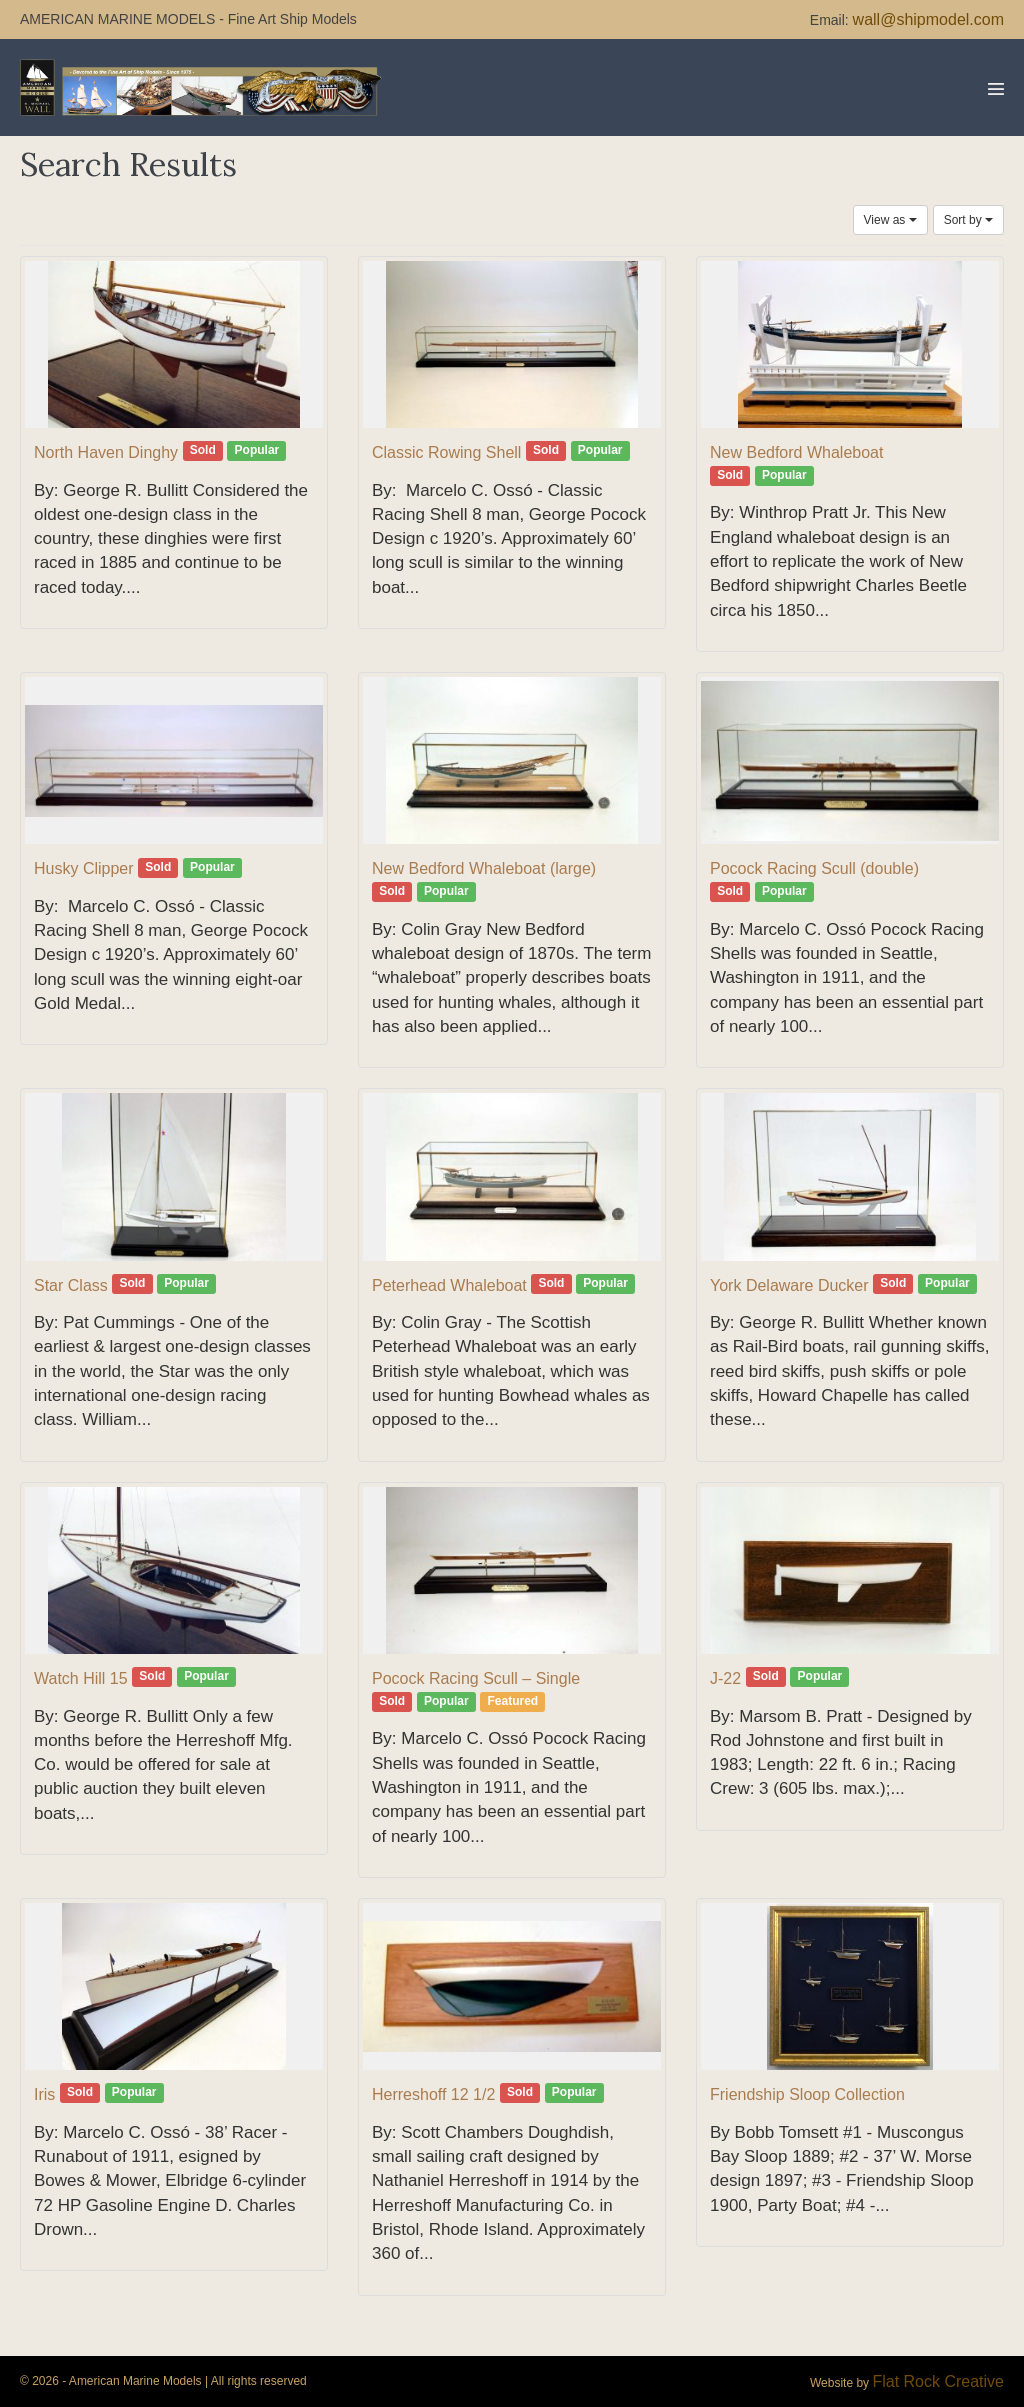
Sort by (968, 220)
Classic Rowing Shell (446, 452)
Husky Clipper (84, 868)
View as (890, 220)
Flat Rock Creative (938, 2381)
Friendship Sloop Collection (807, 2094)
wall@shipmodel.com (928, 19)
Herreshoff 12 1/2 (433, 2094)
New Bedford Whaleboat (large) (484, 868)
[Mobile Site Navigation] (996, 89)
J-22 (725, 1678)
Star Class (71, 1285)
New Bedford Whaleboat (796, 452)
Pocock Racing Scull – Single (476, 1678)
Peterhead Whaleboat (449, 1285)
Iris (44, 2094)
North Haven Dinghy (106, 452)
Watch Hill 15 (81, 1678)
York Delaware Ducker (789, 1285)
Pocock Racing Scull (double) (814, 868)
